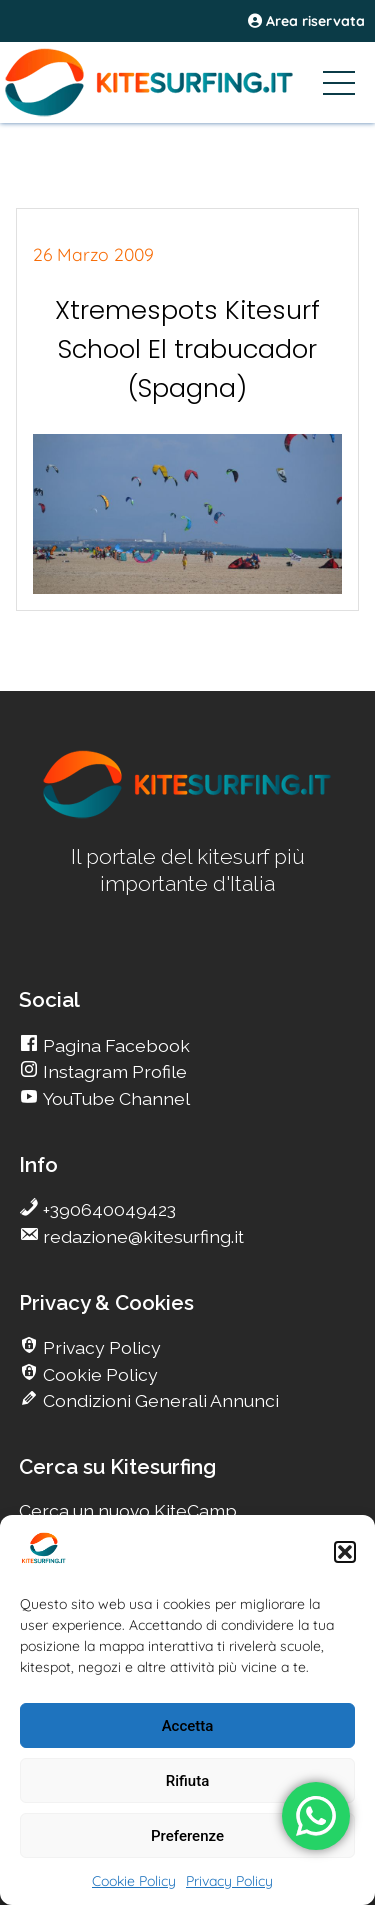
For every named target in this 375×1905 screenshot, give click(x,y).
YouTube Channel (114, 1098)
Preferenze (187, 1836)
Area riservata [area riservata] (306, 21)
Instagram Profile (113, 1071)
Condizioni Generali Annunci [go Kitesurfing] (159, 1400)
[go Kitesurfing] (188, 814)
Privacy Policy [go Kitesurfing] (100, 1347)
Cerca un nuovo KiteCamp (128, 1510)
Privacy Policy (229, 1881)
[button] (345, 1552)
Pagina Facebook (114, 1045)
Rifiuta (187, 1781)
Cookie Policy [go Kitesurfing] (98, 1374)
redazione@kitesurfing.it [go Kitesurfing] (141, 1236)
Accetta (188, 1726)
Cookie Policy (134, 1881)
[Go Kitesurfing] (187, 82)
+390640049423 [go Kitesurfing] (107, 1209)
